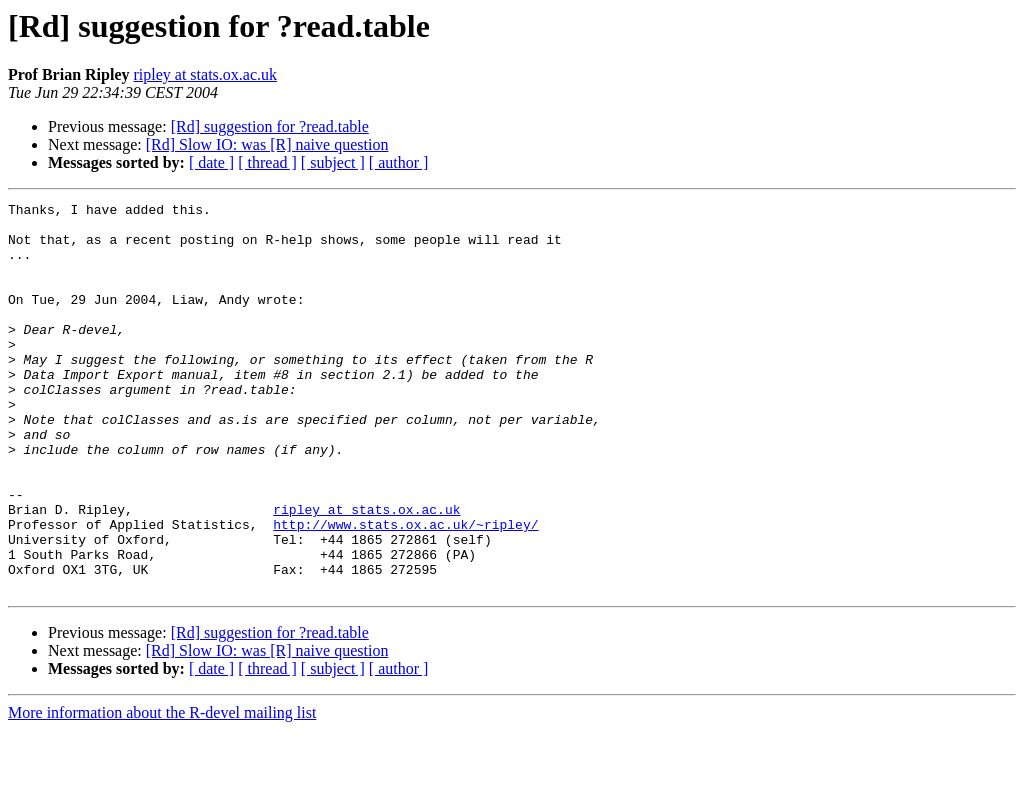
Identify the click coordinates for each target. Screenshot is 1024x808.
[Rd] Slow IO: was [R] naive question (267, 144)
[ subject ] (333, 162)
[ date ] (211, 162)
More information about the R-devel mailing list (162, 790)
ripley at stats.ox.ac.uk (205, 74)
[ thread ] (267, 162)
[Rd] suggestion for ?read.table (270, 126)
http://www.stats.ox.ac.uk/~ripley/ (405, 590)
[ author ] (399, 162)
